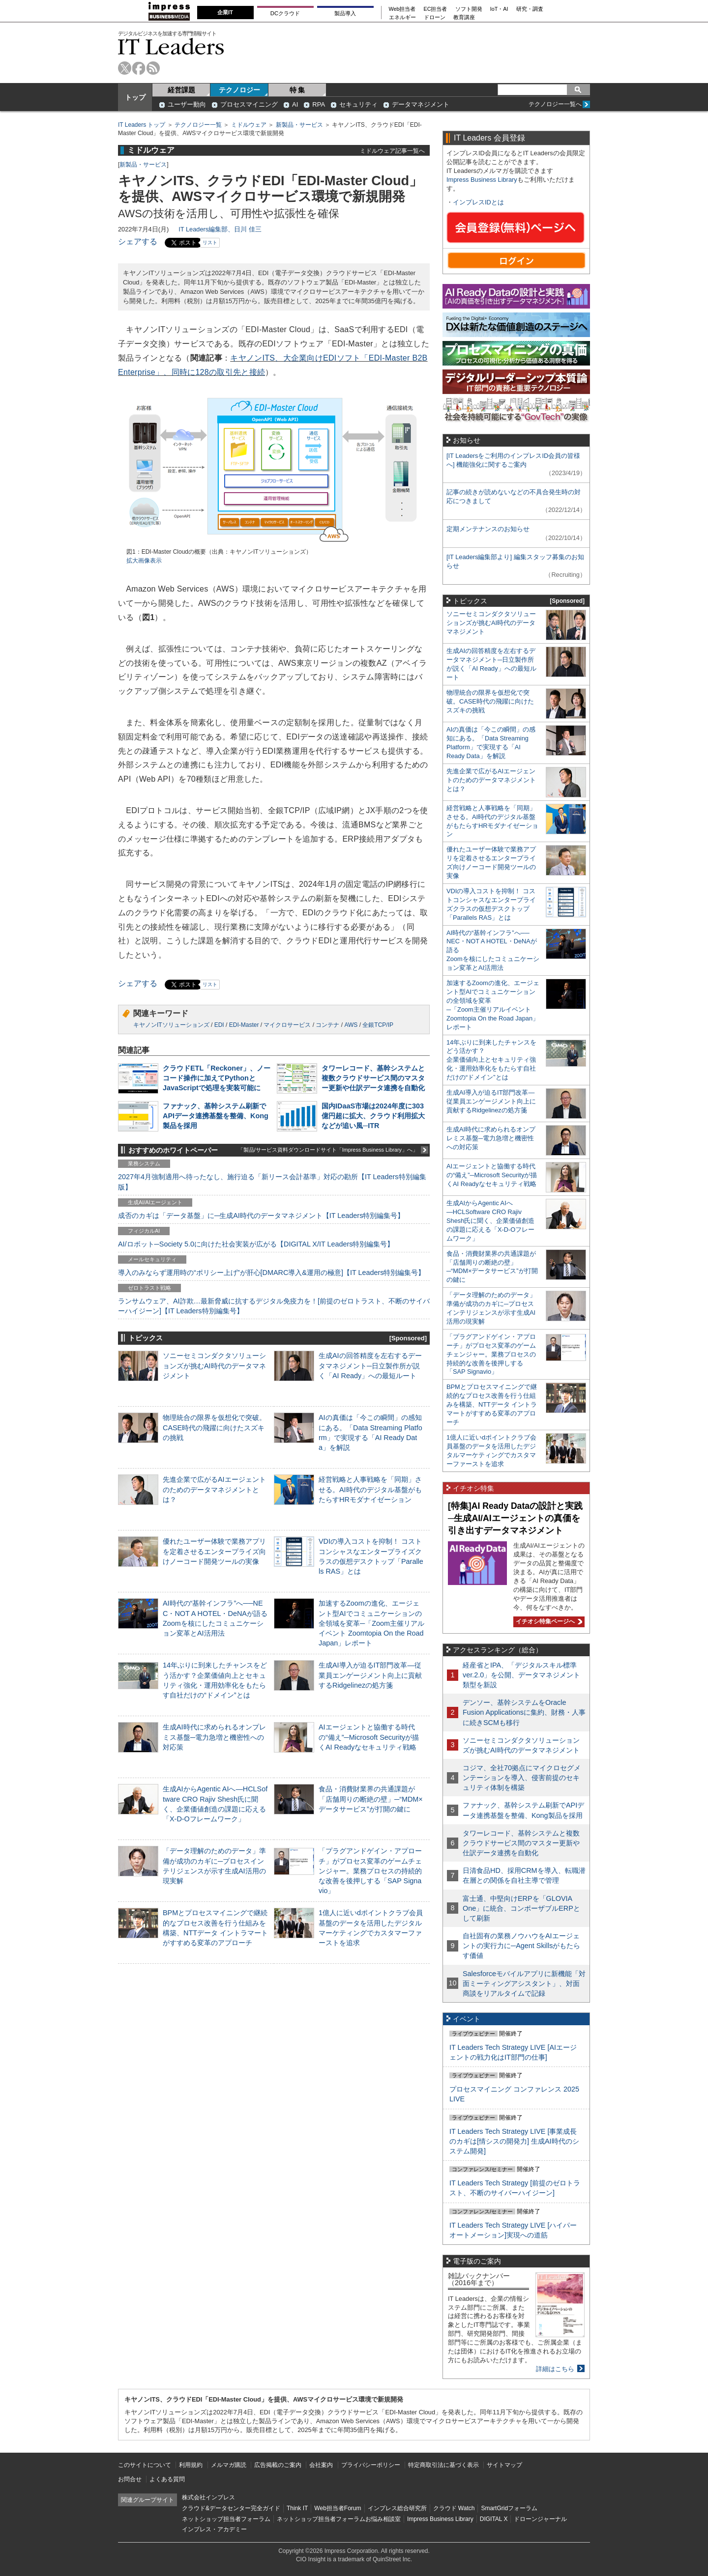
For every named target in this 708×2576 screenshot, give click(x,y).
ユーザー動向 (187, 104)
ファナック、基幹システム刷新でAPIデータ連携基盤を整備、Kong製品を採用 (215, 1116)
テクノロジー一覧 (198, 124)
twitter (124, 68)
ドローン (434, 17)
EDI (219, 1024)
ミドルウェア (248, 124)
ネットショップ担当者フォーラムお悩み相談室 (339, 2519)
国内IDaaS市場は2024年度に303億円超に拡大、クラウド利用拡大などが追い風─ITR (373, 1116)
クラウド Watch (454, 2508)
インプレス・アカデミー (214, 2529)
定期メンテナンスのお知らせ (488, 529)
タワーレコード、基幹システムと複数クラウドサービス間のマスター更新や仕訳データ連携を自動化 (373, 1078)
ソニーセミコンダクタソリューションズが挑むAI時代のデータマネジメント (214, 1365)
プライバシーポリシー (370, 2465)
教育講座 (464, 17)
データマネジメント (420, 104)
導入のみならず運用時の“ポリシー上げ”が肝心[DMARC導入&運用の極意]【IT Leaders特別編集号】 (271, 1272)
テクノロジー (239, 90)
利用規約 (191, 2465)
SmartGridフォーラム (509, 2508)
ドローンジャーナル (540, 2519)
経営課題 (181, 90)
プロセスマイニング (249, 104)
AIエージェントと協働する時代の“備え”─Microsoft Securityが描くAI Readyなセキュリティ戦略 (369, 1737)
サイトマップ (504, 2465)
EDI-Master (244, 1024)
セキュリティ (358, 104)
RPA (318, 104)
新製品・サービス (299, 124)
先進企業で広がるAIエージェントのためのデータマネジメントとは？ (214, 1489)
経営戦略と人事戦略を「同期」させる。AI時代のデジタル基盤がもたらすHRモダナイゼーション (370, 1489)
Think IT (297, 2508)
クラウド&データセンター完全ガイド (231, 2508)
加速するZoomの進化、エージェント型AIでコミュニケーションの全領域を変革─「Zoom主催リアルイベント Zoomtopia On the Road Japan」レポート (371, 1623)
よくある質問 (167, 2479)
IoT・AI (499, 9)
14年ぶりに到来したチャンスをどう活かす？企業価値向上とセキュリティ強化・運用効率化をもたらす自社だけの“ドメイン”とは (491, 1060)
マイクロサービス (287, 1024)
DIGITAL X (494, 2519)
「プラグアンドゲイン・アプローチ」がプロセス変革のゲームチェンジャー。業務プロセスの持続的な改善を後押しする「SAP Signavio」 (370, 1871)
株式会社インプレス (208, 2497)
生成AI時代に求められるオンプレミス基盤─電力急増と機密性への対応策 (214, 1737)
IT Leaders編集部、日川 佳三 (220, 229)
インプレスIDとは (478, 202)
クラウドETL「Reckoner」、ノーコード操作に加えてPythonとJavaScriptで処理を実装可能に (216, 1078)
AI (295, 104)
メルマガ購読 (228, 2465)
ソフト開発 (468, 9)
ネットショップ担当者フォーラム (226, 2519)
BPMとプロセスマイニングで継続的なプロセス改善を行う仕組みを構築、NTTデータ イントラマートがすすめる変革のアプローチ (491, 1404)
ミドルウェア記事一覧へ (392, 150)
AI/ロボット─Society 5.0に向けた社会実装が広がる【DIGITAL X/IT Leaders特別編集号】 (256, 1244)
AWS (350, 1024)
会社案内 (321, 2465)
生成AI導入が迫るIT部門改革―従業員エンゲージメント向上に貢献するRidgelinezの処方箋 (370, 1675)
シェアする (137, 241)
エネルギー (402, 17)
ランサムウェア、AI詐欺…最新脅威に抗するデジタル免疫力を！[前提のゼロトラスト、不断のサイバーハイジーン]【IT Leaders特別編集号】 (274, 1306)
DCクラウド (285, 13)
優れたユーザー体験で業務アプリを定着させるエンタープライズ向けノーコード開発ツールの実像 (214, 1551)
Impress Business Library (481, 179)
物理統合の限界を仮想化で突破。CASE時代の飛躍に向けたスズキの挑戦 (214, 1427)
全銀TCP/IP (377, 1024)
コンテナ (327, 1024)
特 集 (297, 90)
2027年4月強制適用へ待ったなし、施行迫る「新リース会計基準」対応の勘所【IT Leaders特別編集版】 (272, 1181)
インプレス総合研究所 (397, 2508)
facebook (139, 68)
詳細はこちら (555, 2369)
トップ (135, 97)
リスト (210, 242)
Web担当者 (402, 9)
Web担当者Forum (337, 2508)
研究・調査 (529, 9)
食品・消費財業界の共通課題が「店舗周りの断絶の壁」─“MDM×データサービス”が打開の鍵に (371, 1798)
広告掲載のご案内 (277, 2465)
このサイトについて (144, 2465)
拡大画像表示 (144, 560)
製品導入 (345, 13)
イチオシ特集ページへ (547, 1621)
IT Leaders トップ (141, 124)
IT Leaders (171, 46)
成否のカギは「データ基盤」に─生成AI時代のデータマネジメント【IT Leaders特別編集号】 (261, 1215)
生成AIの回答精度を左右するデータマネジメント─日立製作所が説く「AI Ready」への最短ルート (370, 1365)
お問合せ (130, 2479)
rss (153, 68)
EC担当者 (435, 9)
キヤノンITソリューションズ (171, 1024)
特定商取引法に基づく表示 (443, 2465)
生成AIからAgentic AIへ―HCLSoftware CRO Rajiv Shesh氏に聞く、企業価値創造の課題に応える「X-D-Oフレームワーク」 (490, 1220)
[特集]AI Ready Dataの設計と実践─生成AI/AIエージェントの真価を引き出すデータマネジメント (515, 1518)
